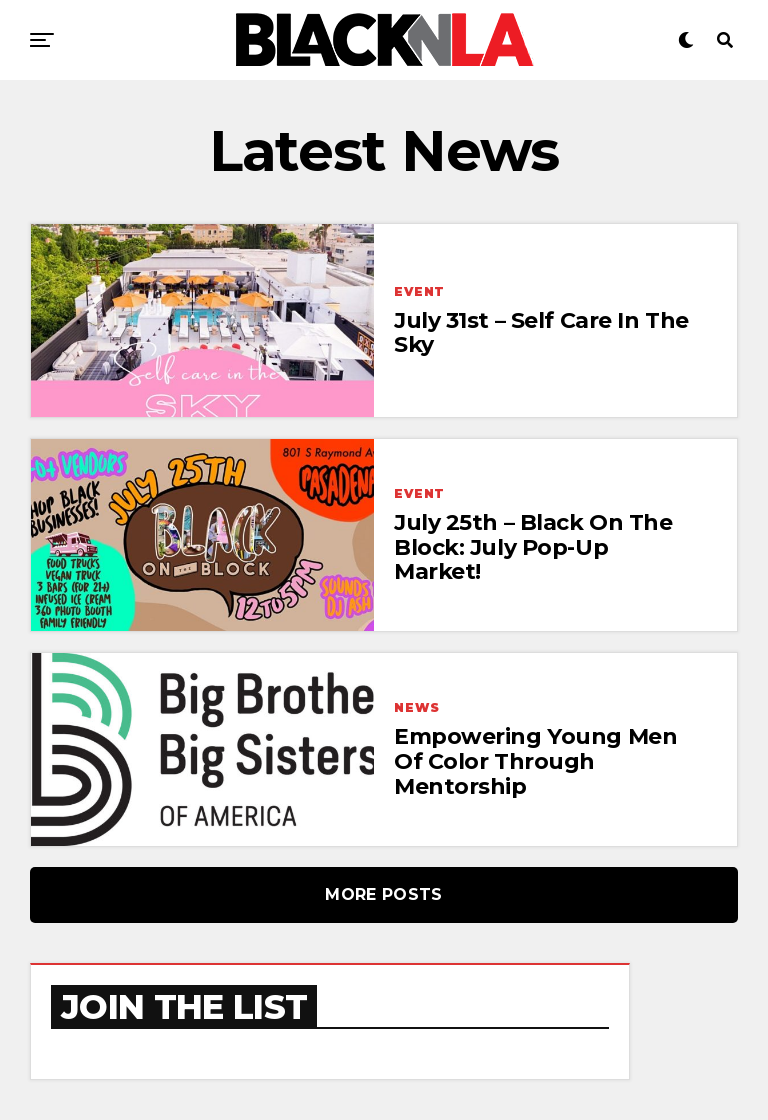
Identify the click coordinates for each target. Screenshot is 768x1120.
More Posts (383, 894)
